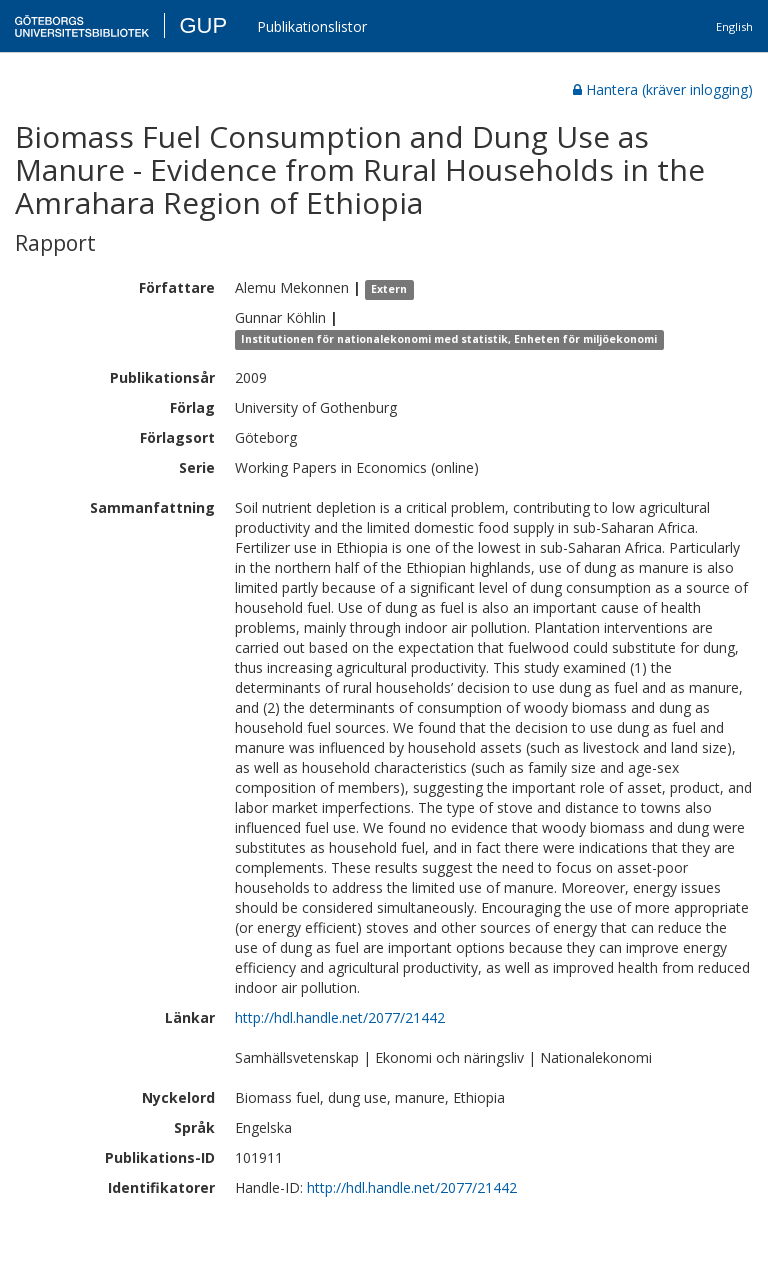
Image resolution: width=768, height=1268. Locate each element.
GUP (203, 25)
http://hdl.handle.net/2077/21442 (340, 1017)
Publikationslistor (312, 26)
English (734, 26)
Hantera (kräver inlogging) (663, 89)
